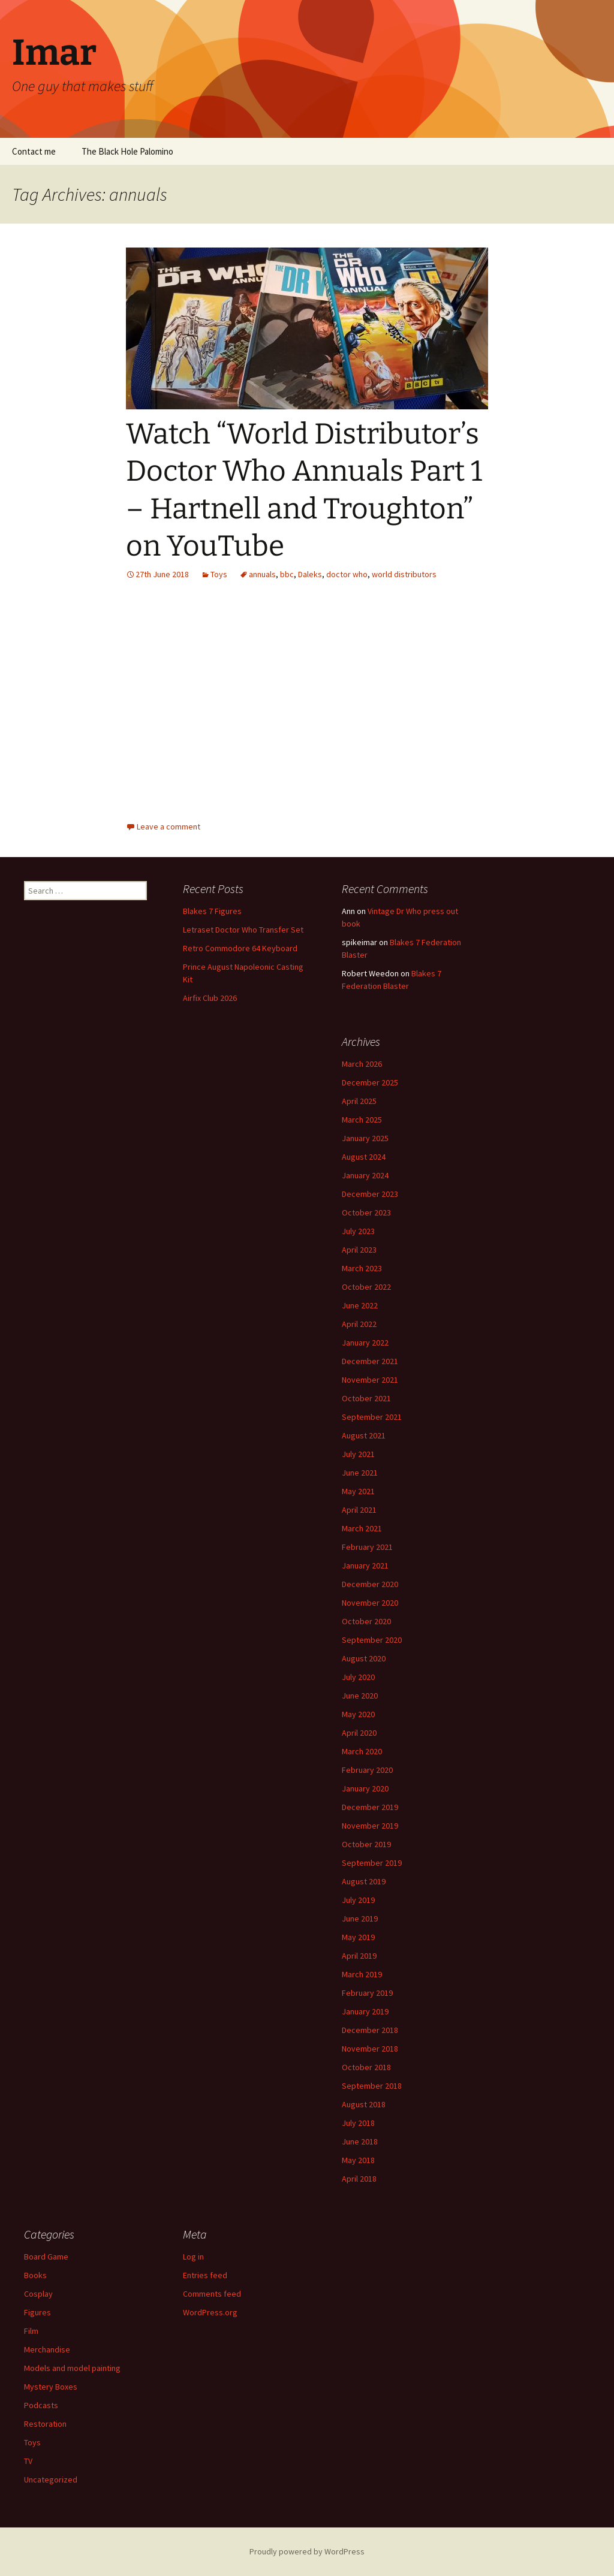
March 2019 (362, 1974)
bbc (287, 574)
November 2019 (370, 1825)
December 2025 (370, 1082)
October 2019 (366, 1844)
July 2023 (358, 1231)
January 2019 (365, 2011)
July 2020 (358, 1677)
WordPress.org (210, 2312)
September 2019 (372, 1862)
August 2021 (364, 1435)
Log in (193, 2256)
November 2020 (370, 1602)
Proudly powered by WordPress (307, 2551)
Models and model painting (72, 2368)
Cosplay (38, 2293)
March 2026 (362, 1063)
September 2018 (372, 2085)
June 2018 (360, 2141)
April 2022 (359, 1324)
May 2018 (358, 2160)
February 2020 (367, 1769)
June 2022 (360, 1305)
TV (28, 2461)
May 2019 (358, 1937)
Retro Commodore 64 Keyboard (240, 948)
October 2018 (366, 2067)
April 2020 (359, 1732)
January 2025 (365, 1138)
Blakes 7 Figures (212, 911)
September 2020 (372, 1639)
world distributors (404, 574)
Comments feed (212, 2293)
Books (35, 2275)
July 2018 (358, 2122)
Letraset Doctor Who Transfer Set (243, 929)
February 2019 (367, 1992)
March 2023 (362, 1268)
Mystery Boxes (50, 2386)
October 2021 (366, 1398)
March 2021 (362, 1528)
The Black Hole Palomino (127, 151)
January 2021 (365, 1565)
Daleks (310, 574)
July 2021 (358, 1454)
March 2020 (362, 1751)
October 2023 (366, 1212)
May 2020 (358, 1714)
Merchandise (47, 2349)
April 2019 (359, 1955)
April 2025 (359, 1101)
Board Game (46, 2256)
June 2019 (360, 1918)
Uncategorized (50, 2479)
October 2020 (366, 1621)
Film (31, 2330)
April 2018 (359, 2178)
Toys (218, 574)
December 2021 (370, 1361)
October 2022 (366, 1286)
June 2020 (360, 1695)
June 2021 (360, 1472)
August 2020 (364, 1658)
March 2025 (362, 1119)
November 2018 (370, 2048)
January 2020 (365, 1788)
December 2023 (370, 1194)
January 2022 (365, 1342)
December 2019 (370, 1807)
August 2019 (364, 1881)
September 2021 (372, 1416)
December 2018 (370, 2030)
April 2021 (359, 1509)
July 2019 (358, 1900)
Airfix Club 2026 (210, 998)
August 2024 (364, 1156)
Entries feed (205, 2275)
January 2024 (365, 1175)
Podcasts (41, 2405)
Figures (37, 2312)
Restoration (45, 2423)
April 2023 (359, 1249)
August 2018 (364, 2104)
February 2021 (367, 1547)
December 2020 (370, 1584)
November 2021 (370, 1379)
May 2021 (358, 1491)
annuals (262, 574)
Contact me (34, 151)
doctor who (347, 574)
